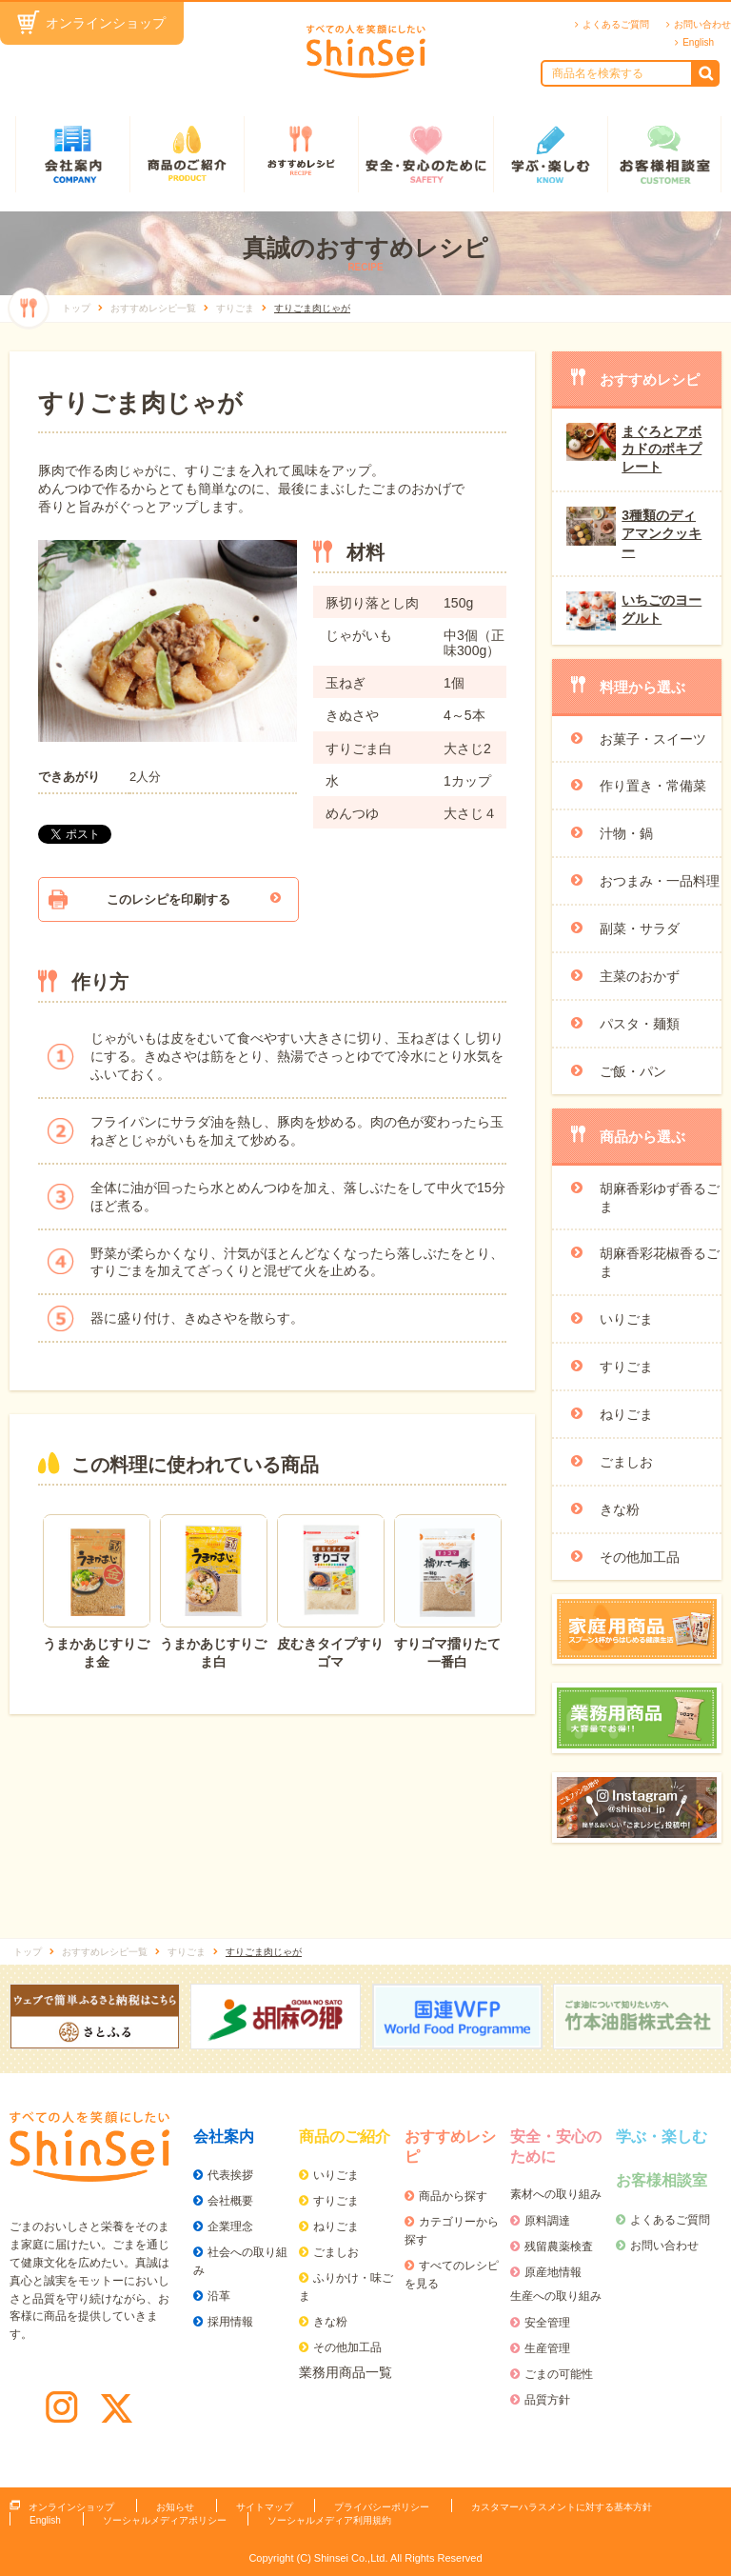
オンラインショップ (106, 22)
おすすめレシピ (301, 154)
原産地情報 (553, 2272)
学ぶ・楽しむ (550, 154)
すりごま (626, 1366)
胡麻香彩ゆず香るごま (660, 1197)
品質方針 (547, 2399)
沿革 (218, 2296)
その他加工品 (640, 1557)
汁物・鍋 (626, 833)
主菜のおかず (640, 976)
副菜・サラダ (640, 928)
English (698, 42)
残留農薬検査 (558, 2246)
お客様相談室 (664, 154)
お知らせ (175, 2507)
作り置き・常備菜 (653, 785)
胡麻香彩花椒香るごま (660, 1262)
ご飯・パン (633, 1071)
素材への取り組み (556, 2194)
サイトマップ (264, 2507)
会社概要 (230, 2200)
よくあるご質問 (616, 24)
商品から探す (453, 2196)
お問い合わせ (702, 24)
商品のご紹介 (186, 154)
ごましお (626, 1461)
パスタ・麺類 (640, 1023)
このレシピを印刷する (168, 899)
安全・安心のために (425, 154)
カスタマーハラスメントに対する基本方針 (561, 2507)
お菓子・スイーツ (653, 739)
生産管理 (547, 2348)
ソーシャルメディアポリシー (165, 2520)
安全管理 (547, 2322)
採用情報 (230, 2321)
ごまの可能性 (558, 2374)
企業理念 (230, 2226)
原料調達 (547, 2220)
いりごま (626, 1319)
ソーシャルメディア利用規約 (329, 2520)
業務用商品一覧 (345, 2372)
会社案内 (72, 154)
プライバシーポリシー (381, 2507)
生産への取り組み (556, 2296)
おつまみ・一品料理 (660, 881)
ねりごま (626, 1414)
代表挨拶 (230, 2175)
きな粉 (620, 1509)
